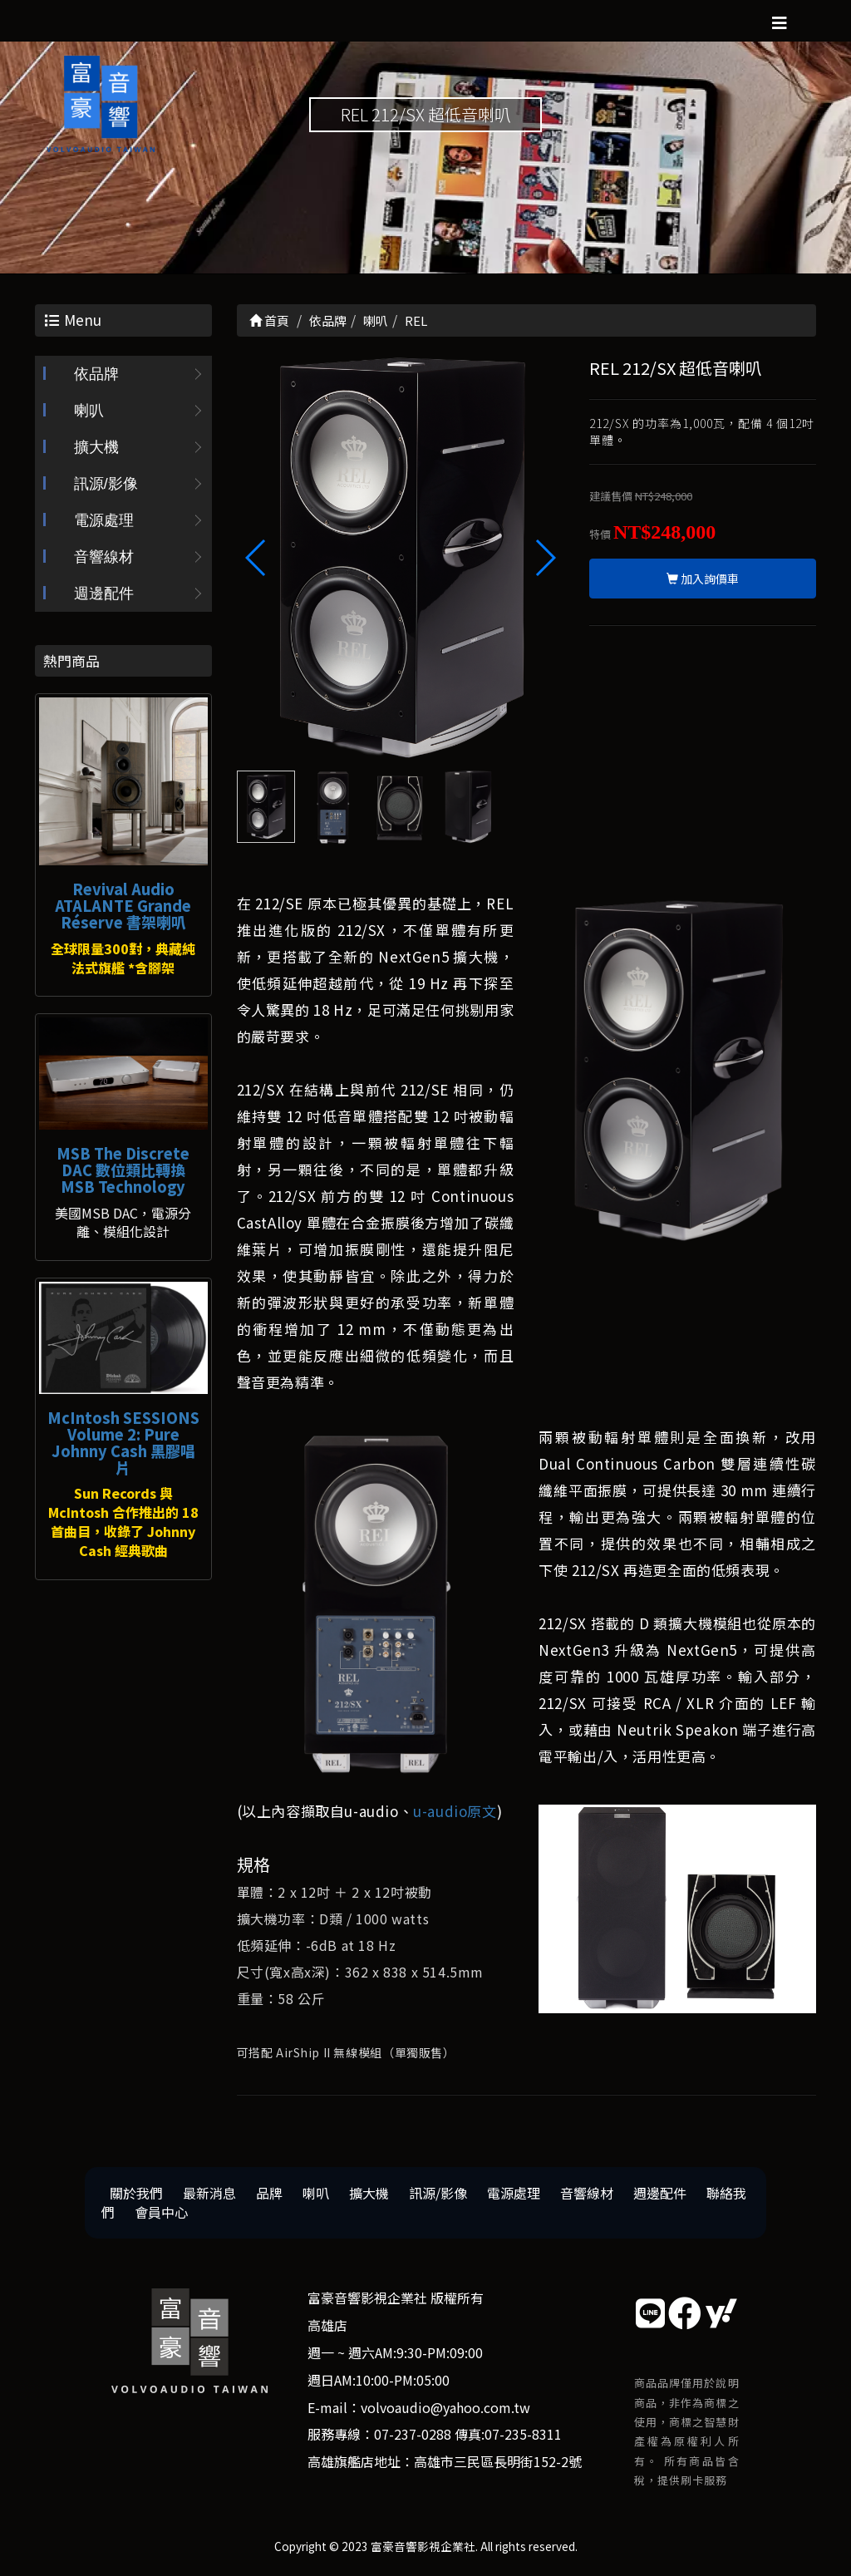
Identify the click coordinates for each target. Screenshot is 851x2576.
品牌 (269, 2194)
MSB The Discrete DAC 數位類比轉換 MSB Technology (123, 1169)
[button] (545, 557)
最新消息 (209, 2194)
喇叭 (89, 410)
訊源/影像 (106, 483)
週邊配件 (104, 593)
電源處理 (104, 520)
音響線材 (104, 557)
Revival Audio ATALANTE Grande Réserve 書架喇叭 (123, 905)
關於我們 (136, 2194)
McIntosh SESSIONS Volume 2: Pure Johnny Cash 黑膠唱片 (123, 1441)
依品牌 (96, 374)
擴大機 (96, 447)
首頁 (269, 320)
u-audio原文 (454, 1811)
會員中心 (161, 2212)
